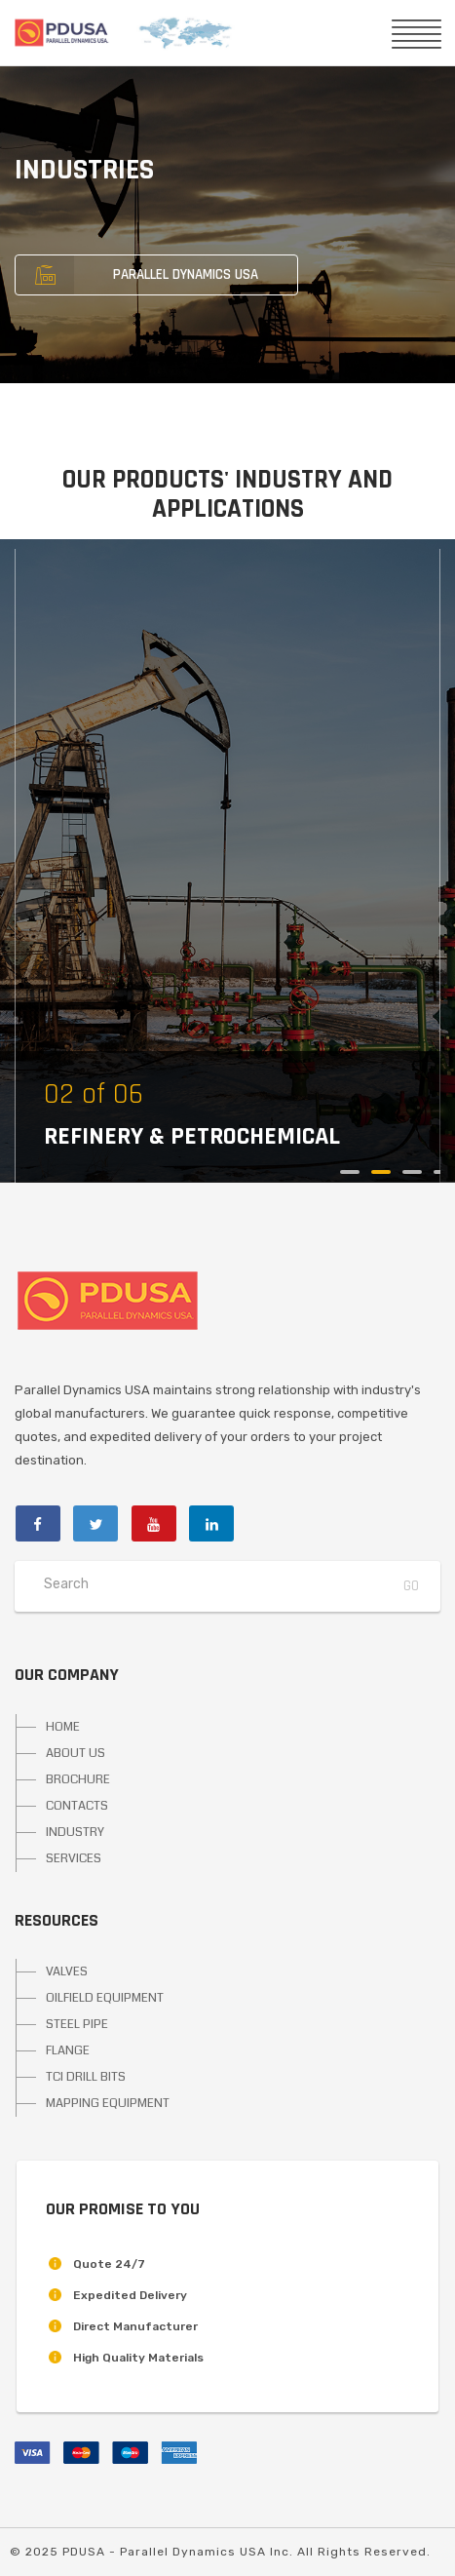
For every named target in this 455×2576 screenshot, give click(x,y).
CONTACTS (77, 1806)
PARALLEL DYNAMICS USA (137, 274)
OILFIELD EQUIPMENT (105, 1998)
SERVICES (73, 1858)
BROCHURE (78, 1779)
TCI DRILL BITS (86, 2077)
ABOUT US (75, 1753)
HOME (63, 1727)
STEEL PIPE (77, 2024)
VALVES (67, 1971)
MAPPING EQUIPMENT (108, 2103)
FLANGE (68, 2050)
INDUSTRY (75, 1832)
